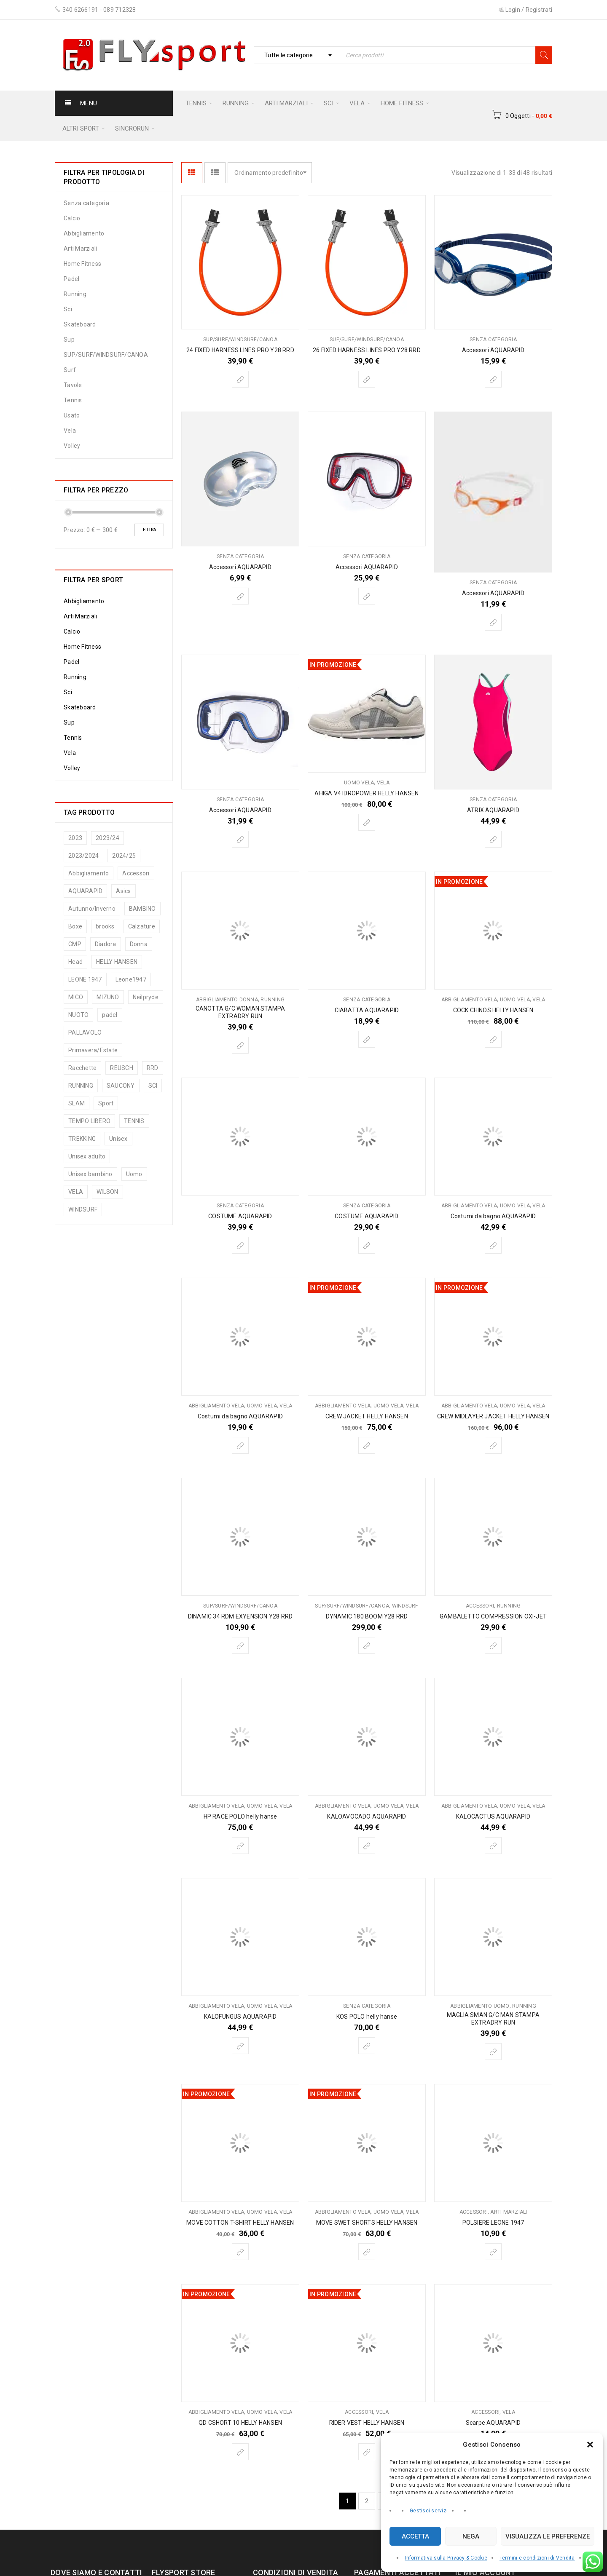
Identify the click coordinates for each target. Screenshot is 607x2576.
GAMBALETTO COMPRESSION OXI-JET (493, 1616)
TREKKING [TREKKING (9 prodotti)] (82, 1138)
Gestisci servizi (429, 2511)
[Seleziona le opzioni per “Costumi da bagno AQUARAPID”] (493, 1245)
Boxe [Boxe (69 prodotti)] (75, 926)
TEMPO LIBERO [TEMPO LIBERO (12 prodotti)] (89, 1121)
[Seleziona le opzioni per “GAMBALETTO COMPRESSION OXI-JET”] (493, 1645)
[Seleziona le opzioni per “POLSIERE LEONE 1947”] (493, 2251)
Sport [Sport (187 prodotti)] (105, 1103)
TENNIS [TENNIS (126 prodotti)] (134, 1121)
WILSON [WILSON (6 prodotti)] (107, 1191)
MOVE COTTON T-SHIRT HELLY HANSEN (240, 2222)
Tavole (73, 385)
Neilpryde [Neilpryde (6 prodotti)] (145, 997)
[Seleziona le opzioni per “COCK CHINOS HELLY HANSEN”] (493, 1039)
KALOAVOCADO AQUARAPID (366, 1816)
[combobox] (295, 55)
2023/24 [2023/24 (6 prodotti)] (107, 838)
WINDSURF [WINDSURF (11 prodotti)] (82, 1209)
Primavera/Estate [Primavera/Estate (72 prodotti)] (93, 1050)
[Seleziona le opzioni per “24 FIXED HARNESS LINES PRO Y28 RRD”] (240, 379)
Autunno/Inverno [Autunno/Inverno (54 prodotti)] (91, 908)
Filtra (149, 529)
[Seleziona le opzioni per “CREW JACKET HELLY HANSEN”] (366, 1445)
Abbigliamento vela (469, 1000)
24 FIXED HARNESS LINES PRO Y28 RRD (240, 350)
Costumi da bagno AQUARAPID (493, 1216)
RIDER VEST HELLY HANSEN (367, 2422)
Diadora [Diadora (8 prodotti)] (105, 944)
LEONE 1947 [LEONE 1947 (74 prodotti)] (85, 979)
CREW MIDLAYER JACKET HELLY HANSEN (493, 1416)
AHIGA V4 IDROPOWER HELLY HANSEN (366, 793)
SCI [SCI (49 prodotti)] (153, 1085)
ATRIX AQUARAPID (493, 810)
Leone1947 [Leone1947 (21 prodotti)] (130, 979)
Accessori (480, 1606)
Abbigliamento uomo (480, 2006)
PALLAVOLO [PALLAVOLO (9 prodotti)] (85, 1032)
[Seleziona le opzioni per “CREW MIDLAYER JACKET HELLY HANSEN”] (493, 1445)
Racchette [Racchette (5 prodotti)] (82, 1068)
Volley (72, 445)
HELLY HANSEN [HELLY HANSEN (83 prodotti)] (116, 961)
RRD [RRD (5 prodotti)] (152, 1068)
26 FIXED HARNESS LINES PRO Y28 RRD (367, 350)
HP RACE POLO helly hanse (240, 1816)
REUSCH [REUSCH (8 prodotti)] (121, 1068)
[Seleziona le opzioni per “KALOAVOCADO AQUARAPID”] (366, 1845)
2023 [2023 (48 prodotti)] (75, 838)
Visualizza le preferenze (547, 2536)
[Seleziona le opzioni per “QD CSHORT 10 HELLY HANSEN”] (240, 2451)
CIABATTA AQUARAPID (367, 1010)
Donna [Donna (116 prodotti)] (139, 944)
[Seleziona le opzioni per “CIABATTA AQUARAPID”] (366, 1039)
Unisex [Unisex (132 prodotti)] (118, 1138)
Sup (69, 339)
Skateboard (80, 324)
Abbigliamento (84, 233)
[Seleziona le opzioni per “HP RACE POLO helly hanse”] (240, 1845)
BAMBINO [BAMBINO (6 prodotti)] (142, 908)
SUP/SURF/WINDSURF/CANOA (106, 354)
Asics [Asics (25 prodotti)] (123, 891)
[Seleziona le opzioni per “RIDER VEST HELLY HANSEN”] (366, 2451)
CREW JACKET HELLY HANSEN (366, 1416)
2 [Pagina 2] (366, 2501)
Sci (68, 309)
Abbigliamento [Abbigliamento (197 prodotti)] (88, 873)
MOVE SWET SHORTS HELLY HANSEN (367, 2222)
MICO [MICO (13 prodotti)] (75, 997)
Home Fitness (82, 263)
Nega (470, 2536)
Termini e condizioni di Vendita (537, 2558)
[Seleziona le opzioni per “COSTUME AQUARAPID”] (240, 1245)
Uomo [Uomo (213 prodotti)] (134, 1174)
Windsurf (405, 1606)
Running (75, 294)
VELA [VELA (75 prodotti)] (75, 1191)
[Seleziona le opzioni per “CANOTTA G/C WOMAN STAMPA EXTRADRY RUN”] (240, 1045)
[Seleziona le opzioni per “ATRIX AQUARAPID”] (493, 839)
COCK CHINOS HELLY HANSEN (493, 1010)
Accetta (415, 2536)
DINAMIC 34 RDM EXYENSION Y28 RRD (240, 1616)
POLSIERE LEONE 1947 (493, 2222)
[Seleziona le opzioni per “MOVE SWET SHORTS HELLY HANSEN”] (366, 2251)
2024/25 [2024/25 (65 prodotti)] (124, 855)
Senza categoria (86, 203)
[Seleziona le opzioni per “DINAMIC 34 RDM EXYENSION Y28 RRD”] (240, 1645)
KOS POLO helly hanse (366, 2016)
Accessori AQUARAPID (493, 350)
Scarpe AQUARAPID (493, 2422)
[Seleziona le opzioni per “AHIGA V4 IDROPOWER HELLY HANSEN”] (366, 822)
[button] (590, 2444)
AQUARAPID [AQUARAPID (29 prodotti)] (85, 891)
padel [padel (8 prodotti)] (109, 1014)
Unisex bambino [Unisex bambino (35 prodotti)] (90, 1174)
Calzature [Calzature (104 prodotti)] (141, 926)
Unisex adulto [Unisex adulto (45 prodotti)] (86, 1156)
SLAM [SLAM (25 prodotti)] (76, 1103)
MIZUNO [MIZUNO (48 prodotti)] (108, 997)
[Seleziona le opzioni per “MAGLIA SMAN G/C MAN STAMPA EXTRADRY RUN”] (493, 2051)
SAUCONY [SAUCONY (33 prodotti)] (121, 1085)
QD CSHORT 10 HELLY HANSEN (240, 2422)
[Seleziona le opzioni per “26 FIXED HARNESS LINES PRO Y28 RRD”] (366, 379)
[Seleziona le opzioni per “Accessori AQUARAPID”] (493, 379)
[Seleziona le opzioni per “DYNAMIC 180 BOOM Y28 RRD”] (366, 1645)
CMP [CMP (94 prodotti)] (74, 944)
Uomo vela (359, 783)
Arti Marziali (80, 248)
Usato (72, 415)
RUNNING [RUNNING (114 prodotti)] (80, 1085)
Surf (70, 369)
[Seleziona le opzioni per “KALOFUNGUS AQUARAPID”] (240, 2045)
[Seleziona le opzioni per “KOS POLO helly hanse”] (366, 2045)
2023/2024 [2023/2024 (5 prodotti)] (83, 855)
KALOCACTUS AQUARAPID (493, 1816)
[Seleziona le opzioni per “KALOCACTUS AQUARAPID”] (493, 1845)
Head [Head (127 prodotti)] (75, 961)
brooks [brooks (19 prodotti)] (105, 926)
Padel (71, 279)
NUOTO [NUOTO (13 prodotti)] (78, 1014)
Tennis (73, 400)
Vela (70, 430)
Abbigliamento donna (227, 1000)
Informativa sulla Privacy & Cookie (446, 2558)
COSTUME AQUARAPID (240, 1216)
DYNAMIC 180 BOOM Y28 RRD (367, 1616)
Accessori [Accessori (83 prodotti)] (135, 873)
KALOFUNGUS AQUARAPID (240, 2016)
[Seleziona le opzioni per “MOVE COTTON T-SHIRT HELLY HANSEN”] (240, 2251)
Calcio (72, 218)
